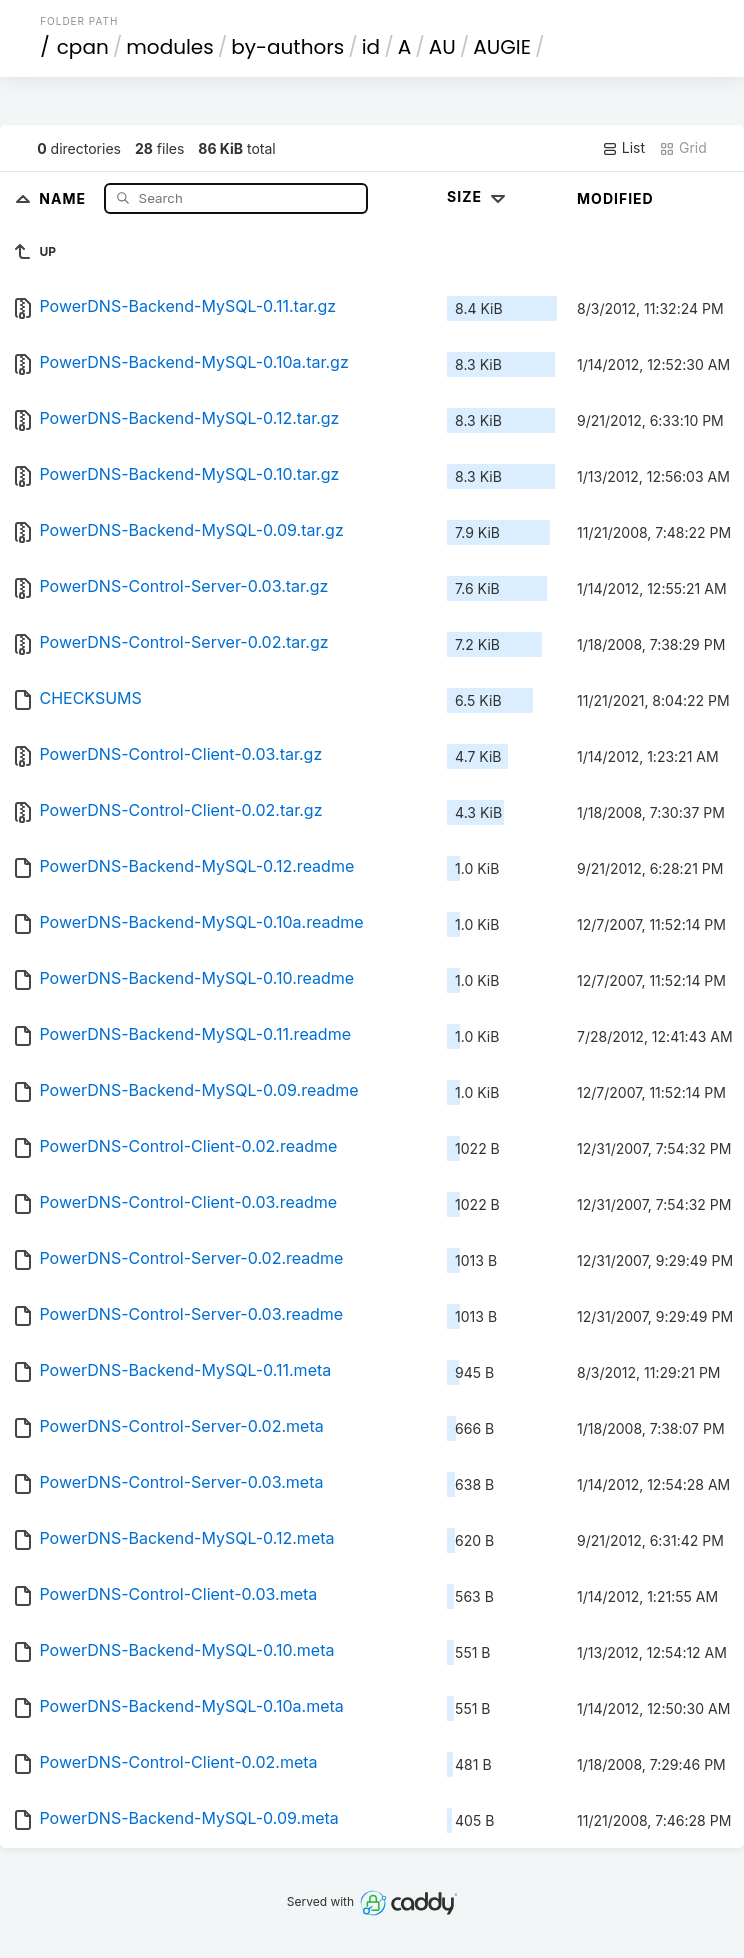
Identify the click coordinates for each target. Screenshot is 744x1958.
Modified (615, 198)
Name (64, 197)
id (371, 47)
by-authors (287, 47)
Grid (683, 148)
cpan (83, 47)
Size (478, 196)
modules (169, 47)
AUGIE (502, 47)
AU (442, 47)
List (623, 148)
